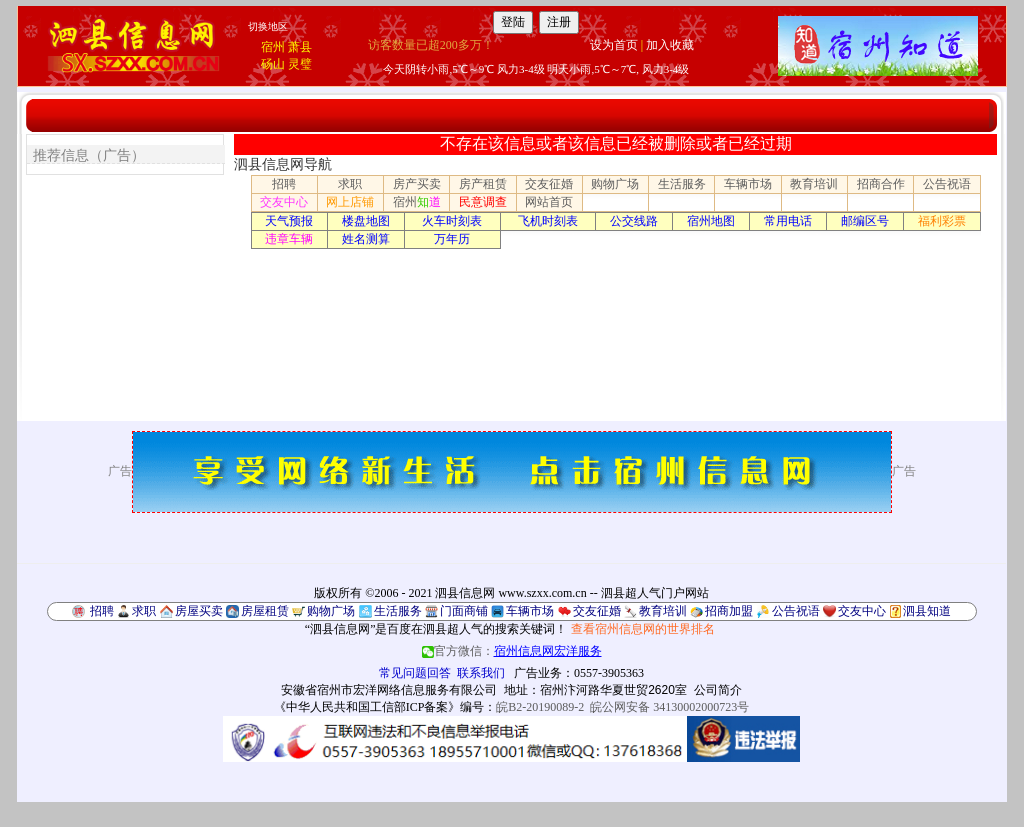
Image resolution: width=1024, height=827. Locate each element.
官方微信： (512, 651)
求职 (350, 184)
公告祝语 (947, 184)
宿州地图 (711, 221)
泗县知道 (927, 611)
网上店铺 (350, 202)
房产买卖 (417, 184)
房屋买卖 (199, 611)
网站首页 (549, 202)
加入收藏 (670, 45)
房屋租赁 (265, 611)
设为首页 (614, 45)
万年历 (452, 239)
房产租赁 (483, 184)
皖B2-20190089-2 (540, 707)
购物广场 (615, 184)
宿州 (273, 47)
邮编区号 (865, 221)
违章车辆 (289, 239)
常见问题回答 (415, 673)
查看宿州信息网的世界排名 (643, 629)
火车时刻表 (452, 221)
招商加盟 (729, 611)
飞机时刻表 (548, 221)
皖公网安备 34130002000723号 (669, 707)
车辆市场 (748, 184)
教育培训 (814, 184)
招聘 (284, 184)
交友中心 (284, 202)
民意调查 (483, 202)
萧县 (300, 47)
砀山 (273, 64)
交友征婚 (549, 184)
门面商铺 (464, 611)
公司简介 (718, 690)
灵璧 (300, 64)
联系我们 (481, 673)
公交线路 (634, 221)
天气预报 (289, 221)
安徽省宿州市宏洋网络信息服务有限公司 (389, 690)
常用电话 (788, 221)
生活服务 (682, 184)
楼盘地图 (366, 221)
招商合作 (881, 184)
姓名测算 (366, 239)
